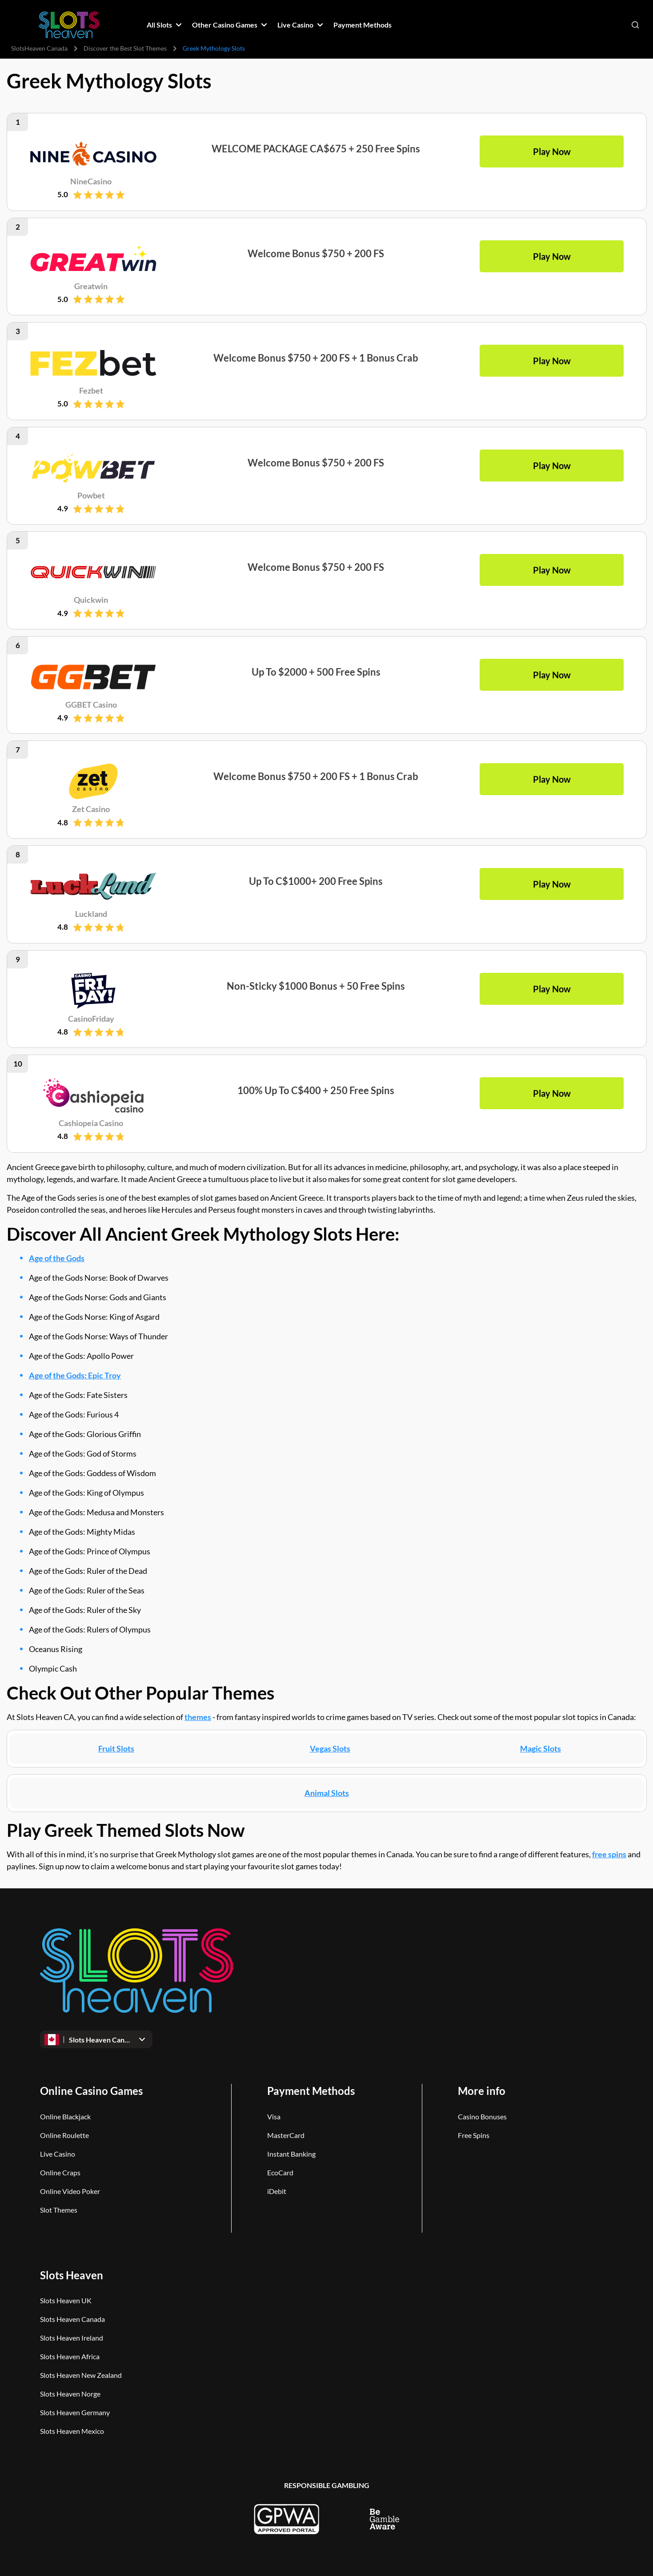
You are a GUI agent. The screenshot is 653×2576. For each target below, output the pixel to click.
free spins (609, 1854)
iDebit (276, 2191)
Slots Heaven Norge (70, 2393)
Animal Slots (326, 1793)
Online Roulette (64, 2135)
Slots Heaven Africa (70, 2356)
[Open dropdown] (96, 2039)
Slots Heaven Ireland (71, 2337)
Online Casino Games (91, 2090)
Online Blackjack (65, 2116)
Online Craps (60, 2172)
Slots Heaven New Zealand (81, 2375)
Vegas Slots (329, 1748)
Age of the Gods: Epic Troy (75, 1375)
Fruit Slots (116, 1748)
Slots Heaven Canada (72, 2319)
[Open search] (635, 24)
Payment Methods (311, 2090)
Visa (273, 2116)
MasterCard (285, 2135)
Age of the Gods (56, 1258)
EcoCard (280, 2172)
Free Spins (473, 2135)
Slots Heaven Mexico (72, 2431)
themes (197, 1717)
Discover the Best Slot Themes (125, 48)
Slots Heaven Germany (75, 2412)
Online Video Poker (70, 2191)
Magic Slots (540, 1748)
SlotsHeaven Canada (39, 48)
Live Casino (57, 2154)
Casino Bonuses (482, 2116)
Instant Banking (291, 2154)
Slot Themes (58, 2210)
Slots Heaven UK (66, 2300)
